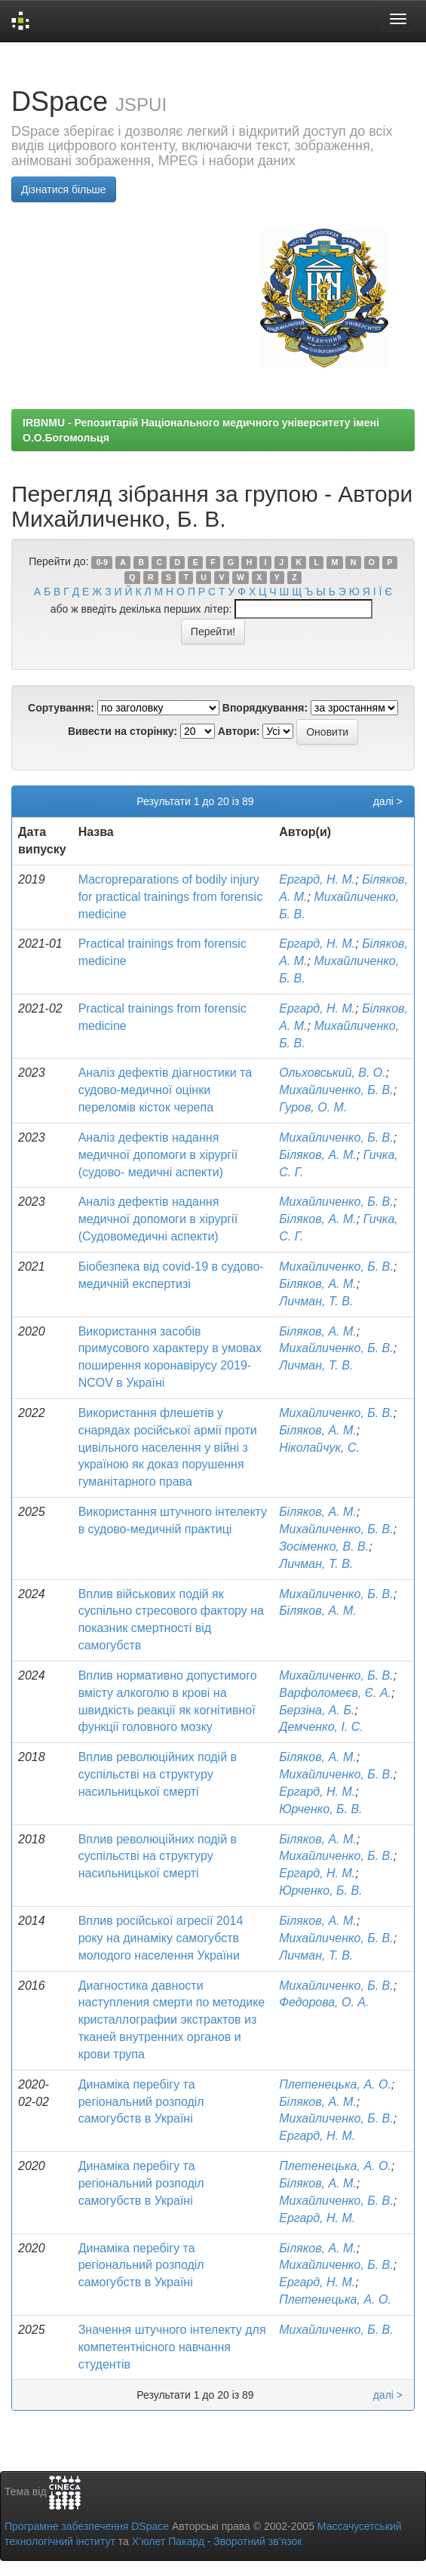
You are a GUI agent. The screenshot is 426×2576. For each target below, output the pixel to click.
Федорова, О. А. (324, 2002)
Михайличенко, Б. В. (336, 1090)
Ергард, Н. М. (317, 879)
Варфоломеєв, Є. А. (335, 1692)
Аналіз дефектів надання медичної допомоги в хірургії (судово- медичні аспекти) (158, 1155)
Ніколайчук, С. (319, 1447)
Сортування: (61, 708)
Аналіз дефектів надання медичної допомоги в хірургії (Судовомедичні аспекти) (158, 1219)
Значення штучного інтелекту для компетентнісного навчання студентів (172, 2347)
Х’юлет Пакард (168, 2541)
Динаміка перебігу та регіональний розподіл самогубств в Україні (141, 2102)
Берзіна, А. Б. (316, 1710)
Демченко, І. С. (321, 1726)
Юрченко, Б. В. (320, 1809)
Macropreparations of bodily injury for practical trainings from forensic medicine (170, 897)
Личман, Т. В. (316, 1301)
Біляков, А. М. (318, 1154)
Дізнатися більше (63, 189)
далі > (388, 801)
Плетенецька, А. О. (335, 2084)
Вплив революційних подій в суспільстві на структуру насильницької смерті (157, 1774)
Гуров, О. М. (313, 1107)
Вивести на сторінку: (122, 731)
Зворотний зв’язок (257, 2541)
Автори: (239, 731)
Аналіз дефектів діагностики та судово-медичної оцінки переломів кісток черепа (165, 1090)
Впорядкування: (265, 708)
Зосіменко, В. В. (324, 1546)
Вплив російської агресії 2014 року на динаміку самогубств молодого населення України (161, 1938)
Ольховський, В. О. (332, 1072)
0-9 (102, 562)
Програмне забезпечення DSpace (87, 2526)
